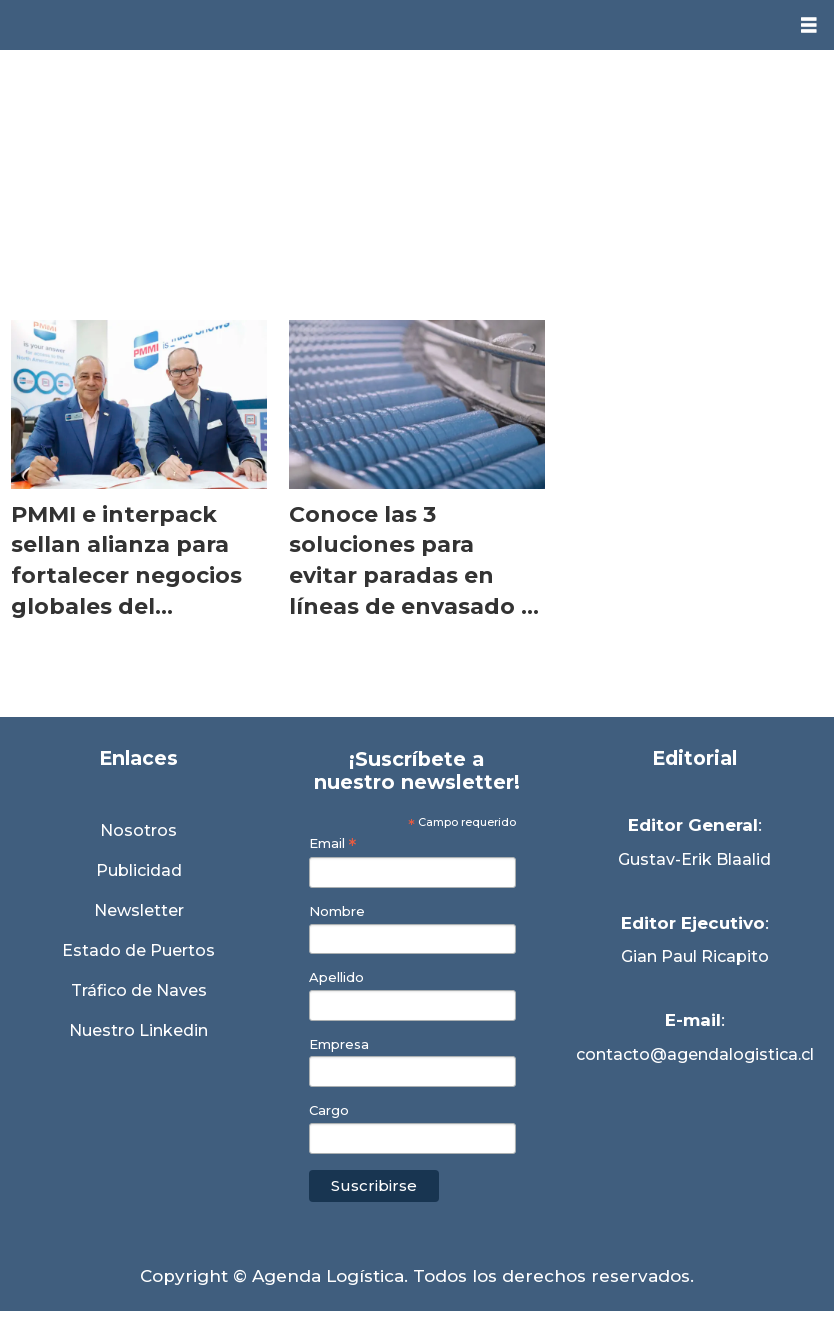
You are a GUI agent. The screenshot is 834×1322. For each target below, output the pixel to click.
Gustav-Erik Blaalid (694, 859)
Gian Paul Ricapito (695, 956)
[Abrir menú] (809, 25)
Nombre (337, 911)
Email (332, 843)
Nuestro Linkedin (138, 1030)
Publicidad (139, 870)
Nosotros (138, 830)
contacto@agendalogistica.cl (695, 1054)
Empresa (339, 1044)
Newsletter (139, 910)
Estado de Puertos (138, 950)
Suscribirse (374, 1185)
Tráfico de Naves (139, 990)
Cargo (329, 1110)
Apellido (336, 977)
